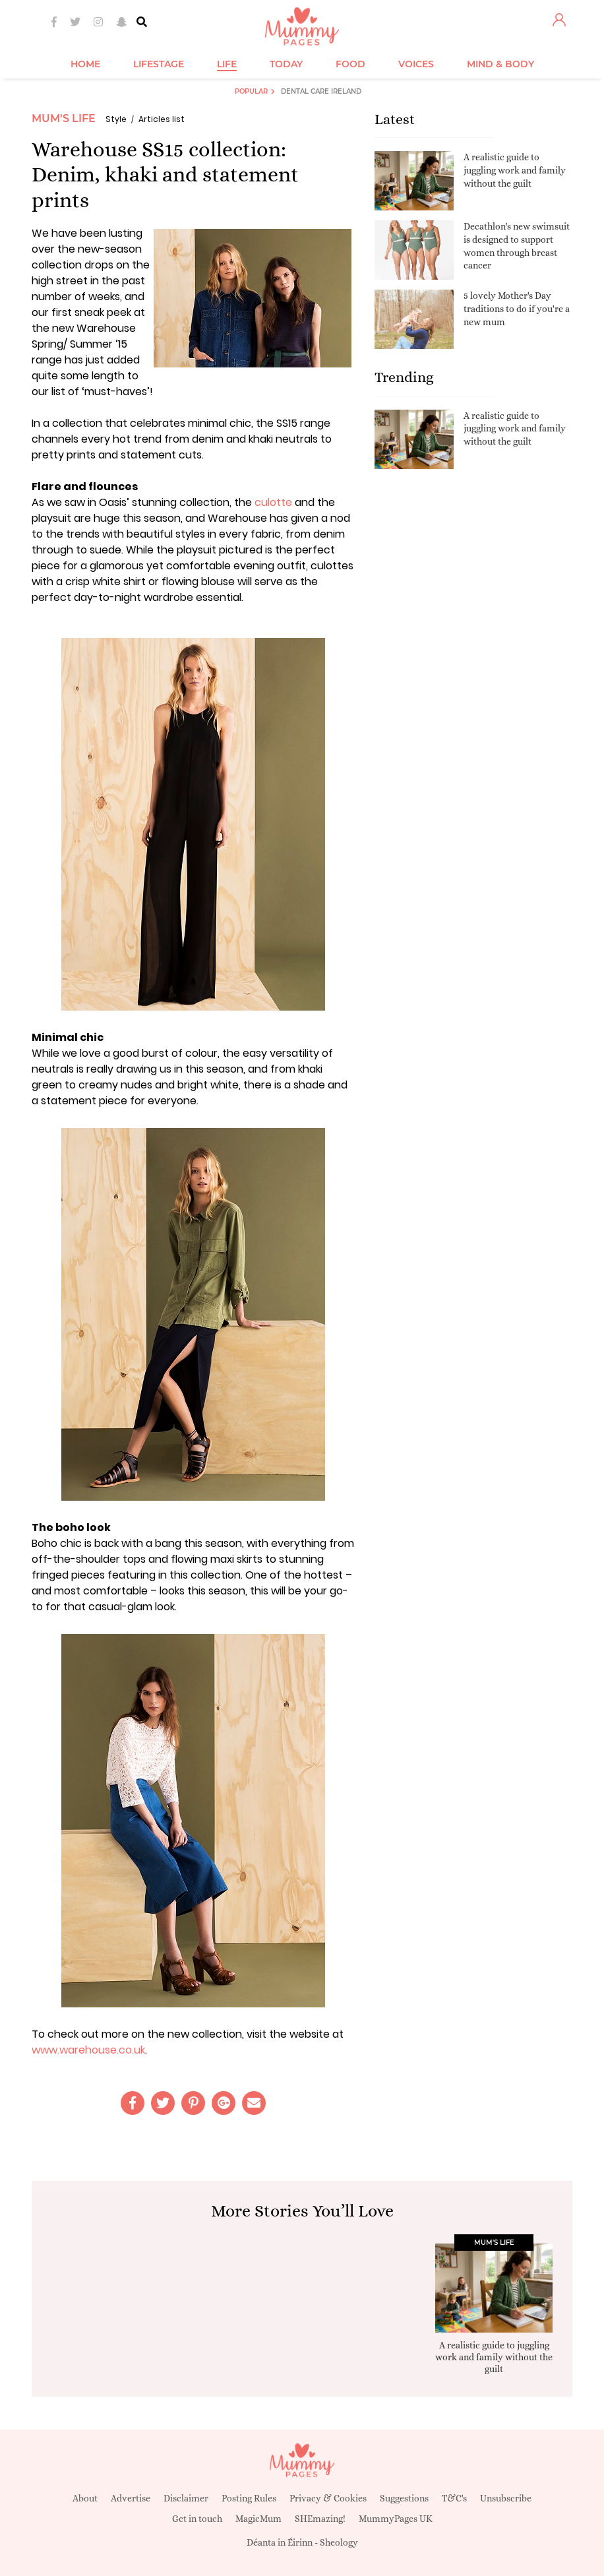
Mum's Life (64, 118)
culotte (273, 502)
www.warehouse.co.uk (88, 2050)
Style (116, 119)
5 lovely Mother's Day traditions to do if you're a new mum (517, 308)
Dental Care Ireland (321, 91)
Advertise (130, 2498)
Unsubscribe (505, 2498)
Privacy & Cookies (328, 2498)
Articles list (161, 119)
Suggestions (404, 2498)
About (85, 2498)
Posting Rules (249, 2498)
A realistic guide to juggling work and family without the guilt (515, 170)
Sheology (339, 2542)
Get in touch (197, 2518)
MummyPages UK (396, 2518)
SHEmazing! (320, 2518)
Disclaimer (186, 2498)
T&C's (454, 2498)
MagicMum (258, 2518)
